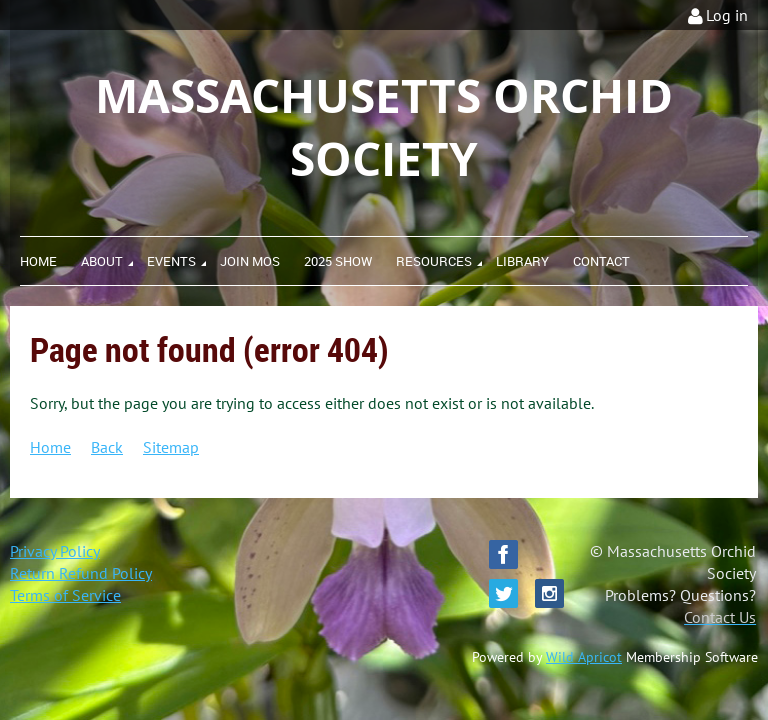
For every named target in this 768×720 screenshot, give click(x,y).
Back (107, 447)
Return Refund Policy (81, 573)
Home (50, 447)
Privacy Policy (55, 551)
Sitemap (171, 447)
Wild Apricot (584, 657)
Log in (727, 15)
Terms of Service (65, 595)
